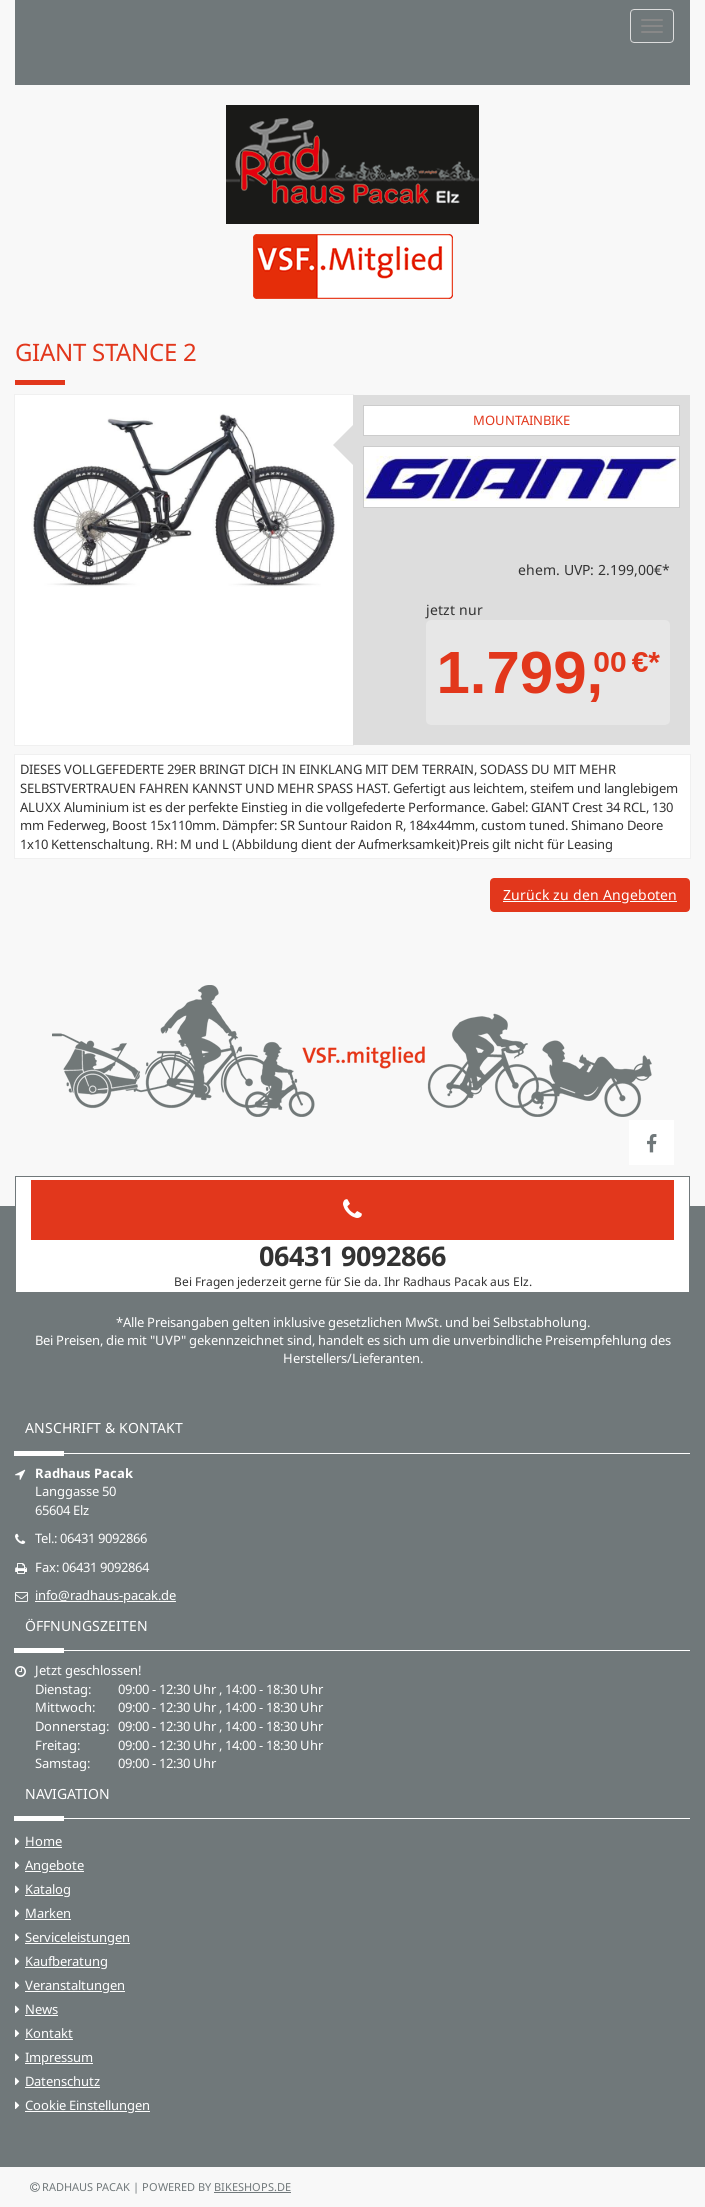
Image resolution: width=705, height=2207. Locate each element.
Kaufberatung (66, 1961)
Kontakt (49, 2033)
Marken (48, 1913)
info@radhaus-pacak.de (105, 1595)
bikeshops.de (252, 2186)
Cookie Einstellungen (87, 2105)
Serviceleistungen (77, 1937)
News (41, 2009)
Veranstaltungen (75, 1985)
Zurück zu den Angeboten (590, 894)
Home (43, 1841)
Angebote (54, 1865)
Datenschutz (62, 2081)
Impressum (59, 2057)
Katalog (48, 1889)
